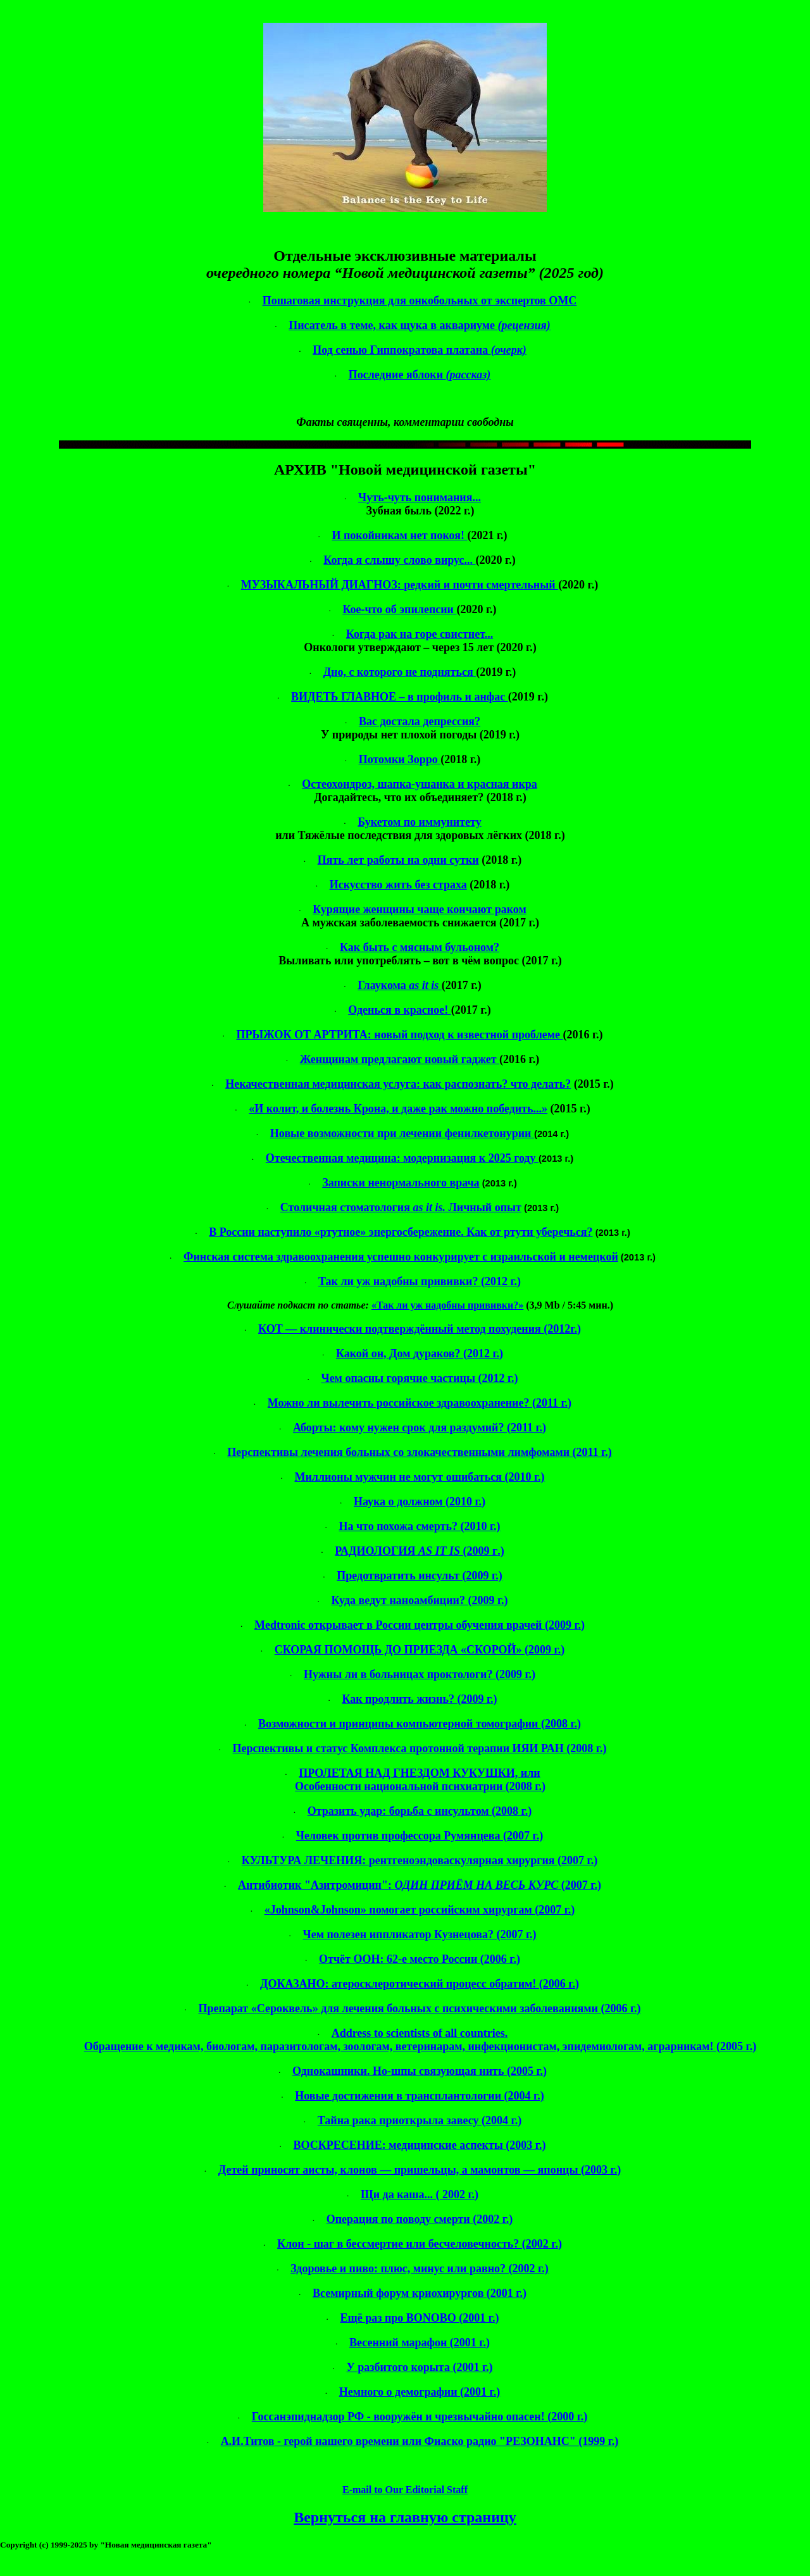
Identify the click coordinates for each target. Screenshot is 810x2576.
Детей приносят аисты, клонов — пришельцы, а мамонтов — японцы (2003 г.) (419, 2169)
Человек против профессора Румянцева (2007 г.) (419, 1835)
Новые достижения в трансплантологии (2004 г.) (419, 2095)
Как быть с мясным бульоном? (419, 947)
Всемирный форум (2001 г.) (419, 2293)
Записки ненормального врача (400, 1182)
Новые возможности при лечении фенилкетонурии (402, 1133)
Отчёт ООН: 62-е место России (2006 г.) (419, 1959)
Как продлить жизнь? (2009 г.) (419, 1699)
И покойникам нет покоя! (399, 535)
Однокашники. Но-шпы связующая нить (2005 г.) (419, 2071)
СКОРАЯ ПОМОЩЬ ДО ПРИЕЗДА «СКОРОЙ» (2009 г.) (419, 1649)
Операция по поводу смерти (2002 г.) (420, 2219)
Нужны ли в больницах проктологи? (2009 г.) (419, 1674)
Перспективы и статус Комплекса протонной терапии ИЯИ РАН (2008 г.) (420, 1748)
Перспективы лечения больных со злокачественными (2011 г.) (419, 1452)
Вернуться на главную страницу (405, 2517)
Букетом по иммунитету (419, 822)
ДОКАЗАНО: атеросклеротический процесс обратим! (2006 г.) (419, 1983)
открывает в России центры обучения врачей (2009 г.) (419, 1625)
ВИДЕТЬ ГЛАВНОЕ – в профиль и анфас (399, 696)
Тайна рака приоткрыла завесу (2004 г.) (419, 2120)
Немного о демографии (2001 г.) (419, 2392)
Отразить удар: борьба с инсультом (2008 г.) (420, 1811)
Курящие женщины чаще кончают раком (419, 909)
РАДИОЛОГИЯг (419, 1551)
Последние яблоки (419, 374)
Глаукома (400, 985)
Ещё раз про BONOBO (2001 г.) (419, 2318)
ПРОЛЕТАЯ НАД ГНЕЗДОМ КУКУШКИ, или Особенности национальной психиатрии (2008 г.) (420, 1780)
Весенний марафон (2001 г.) (419, 2342)
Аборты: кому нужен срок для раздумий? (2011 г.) (419, 1427)
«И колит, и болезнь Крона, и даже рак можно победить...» (398, 1108)
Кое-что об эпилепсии (399, 609)
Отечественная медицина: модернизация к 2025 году (402, 1158)
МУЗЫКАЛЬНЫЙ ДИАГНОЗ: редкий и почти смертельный (399, 584)
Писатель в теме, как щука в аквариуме (420, 325)
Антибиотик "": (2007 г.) (419, 1885)
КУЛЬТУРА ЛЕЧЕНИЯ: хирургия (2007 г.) (419, 1860)
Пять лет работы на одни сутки (398, 860)
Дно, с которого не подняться (400, 672)
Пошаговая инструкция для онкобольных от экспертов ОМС (420, 300)
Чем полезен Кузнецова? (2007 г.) (419, 1934)
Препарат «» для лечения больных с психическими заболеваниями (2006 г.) (419, 2008)
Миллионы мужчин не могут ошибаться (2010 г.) (419, 1477)
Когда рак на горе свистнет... (419, 634)
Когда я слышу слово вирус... (399, 560)
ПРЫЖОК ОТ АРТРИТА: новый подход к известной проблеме (399, 1034)
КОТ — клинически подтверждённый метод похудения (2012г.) (419, 1328)
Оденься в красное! (399, 1010)
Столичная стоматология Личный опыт (400, 1207)
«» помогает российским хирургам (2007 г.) (420, 1909)
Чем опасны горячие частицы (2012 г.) (419, 1378)
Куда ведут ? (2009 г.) (419, 1600)
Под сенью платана (419, 350)
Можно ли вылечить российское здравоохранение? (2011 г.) (419, 1403)
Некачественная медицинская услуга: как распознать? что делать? (398, 1084)
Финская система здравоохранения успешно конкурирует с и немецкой (401, 1256)
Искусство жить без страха (398, 884)
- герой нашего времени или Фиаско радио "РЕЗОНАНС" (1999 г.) (420, 2441)
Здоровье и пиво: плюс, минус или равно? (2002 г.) (419, 2268)
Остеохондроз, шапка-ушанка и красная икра (419, 784)
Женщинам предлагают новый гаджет (399, 1059)
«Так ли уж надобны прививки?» (447, 1305)
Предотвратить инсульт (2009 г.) (419, 1575)
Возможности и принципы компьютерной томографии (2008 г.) (419, 1723)
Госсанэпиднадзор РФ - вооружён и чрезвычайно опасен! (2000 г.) (420, 2416)
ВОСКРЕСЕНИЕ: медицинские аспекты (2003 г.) (420, 2145)
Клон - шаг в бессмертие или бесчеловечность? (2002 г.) (419, 2243)
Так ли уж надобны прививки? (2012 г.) (419, 1281)
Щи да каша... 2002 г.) (419, 2194)
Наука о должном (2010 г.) (419, 1501)
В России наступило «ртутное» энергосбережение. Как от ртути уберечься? (400, 1232)
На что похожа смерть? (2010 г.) (419, 1526)
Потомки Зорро (400, 759)
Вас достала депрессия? (419, 721)
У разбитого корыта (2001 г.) (419, 2367)
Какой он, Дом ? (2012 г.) (419, 1353)
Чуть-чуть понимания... (419, 497)
